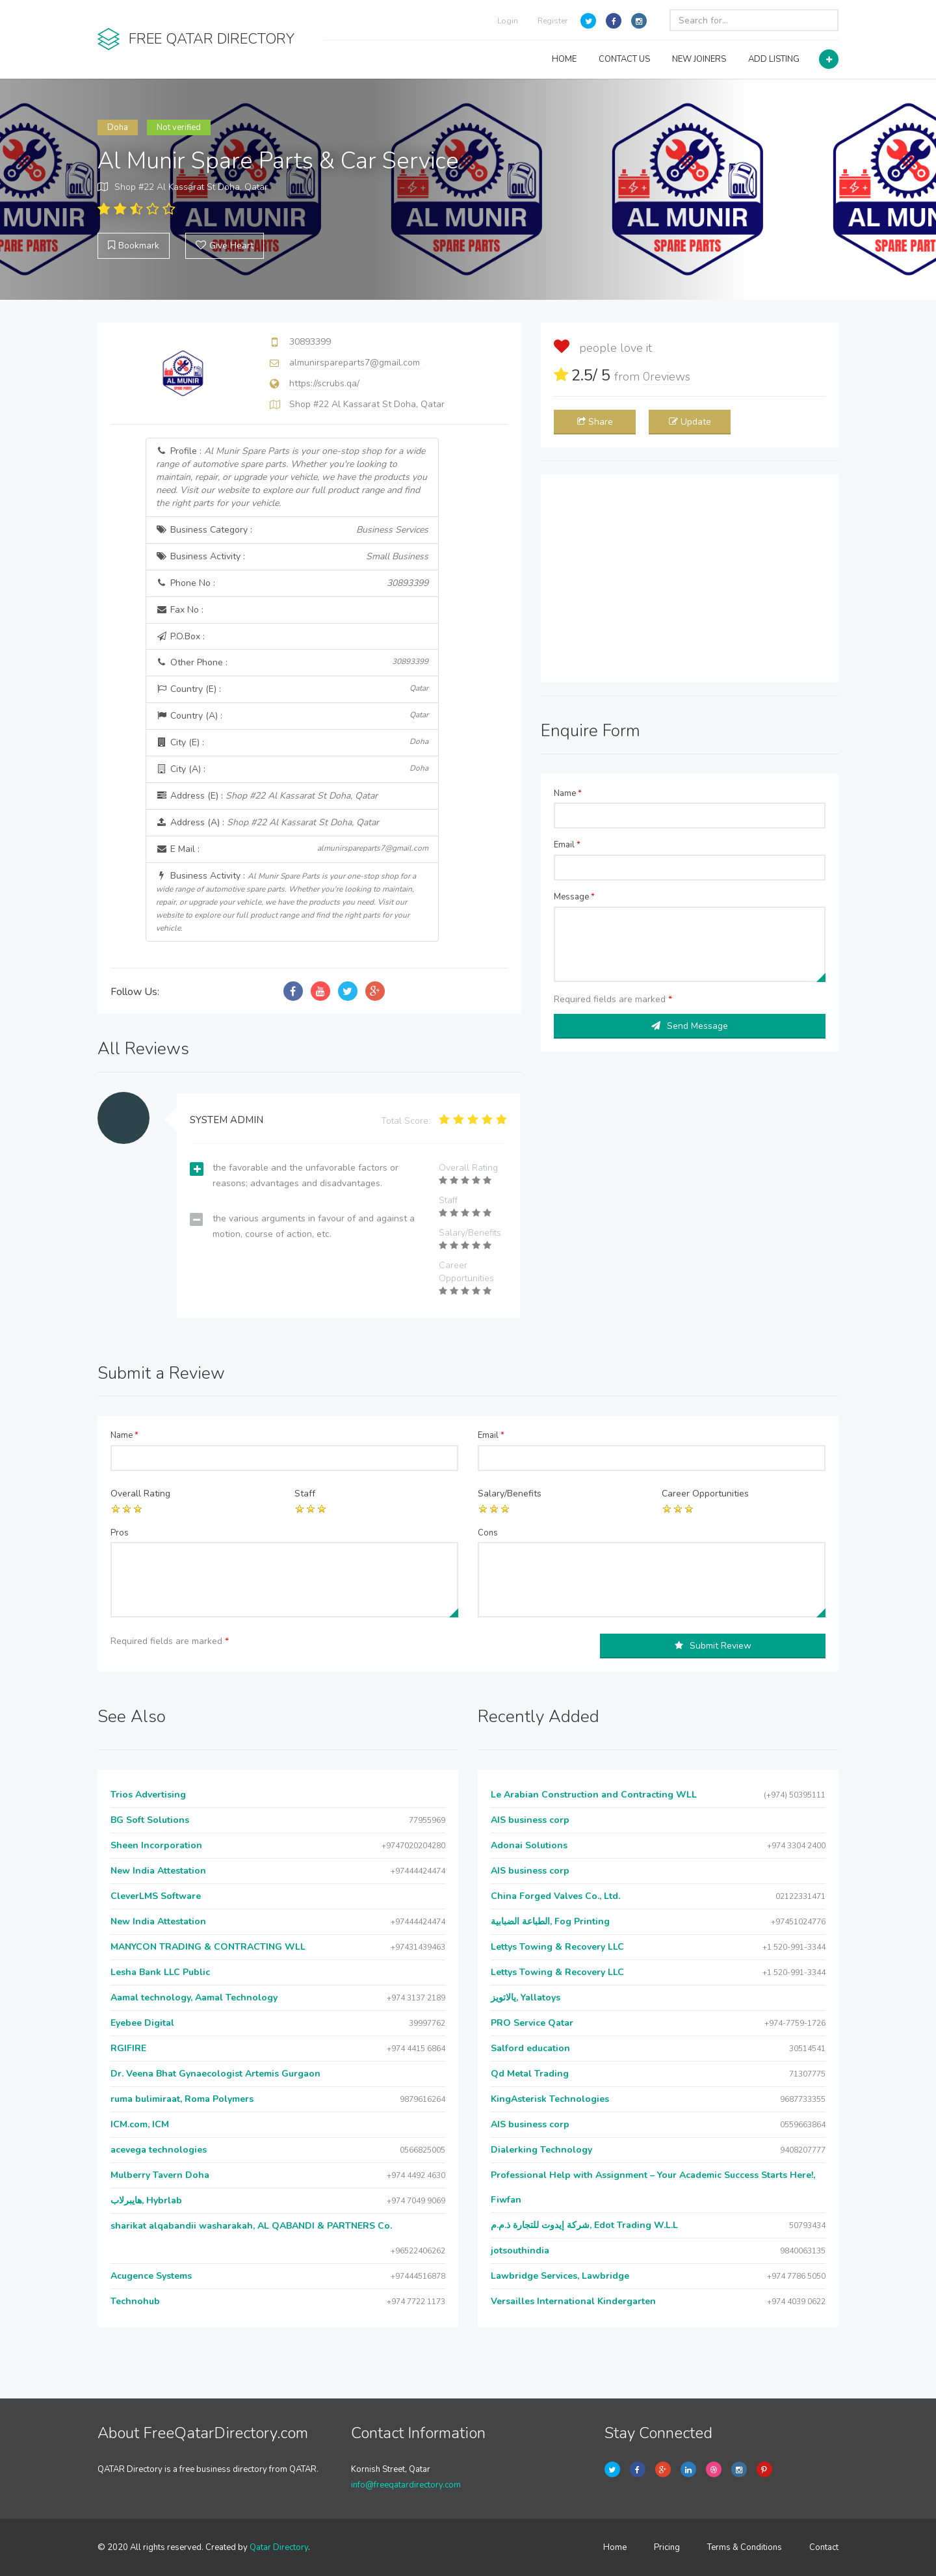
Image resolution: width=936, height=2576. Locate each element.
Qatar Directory (279, 2547)
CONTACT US (624, 59)
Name (568, 793)
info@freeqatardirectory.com (406, 2485)
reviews (666, 376)
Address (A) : (267, 822)
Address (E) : (267, 796)
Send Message (689, 1026)
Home (615, 2547)
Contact (823, 2547)
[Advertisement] (690, 578)
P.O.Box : (180, 636)
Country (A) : (292, 716)
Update (690, 422)
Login (507, 21)
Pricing (667, 2547)
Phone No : (292, 583)
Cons (488, 1533)
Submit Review (713, 1646)
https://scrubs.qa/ (324, 383)
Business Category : (292, 530)
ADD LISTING (774, 59)
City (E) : (292, 742)
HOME (564, 59)
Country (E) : (292, 689)
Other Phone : (292, 662)
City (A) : (292, 769)
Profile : (291, 477)
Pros (119, 1533)
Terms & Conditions (744, 2547)
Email (567, 845)
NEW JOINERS (699, 59)
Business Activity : (292, 556)
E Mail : (292, 849)
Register (552, 21)
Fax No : (179, 610)
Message (574, 897)
